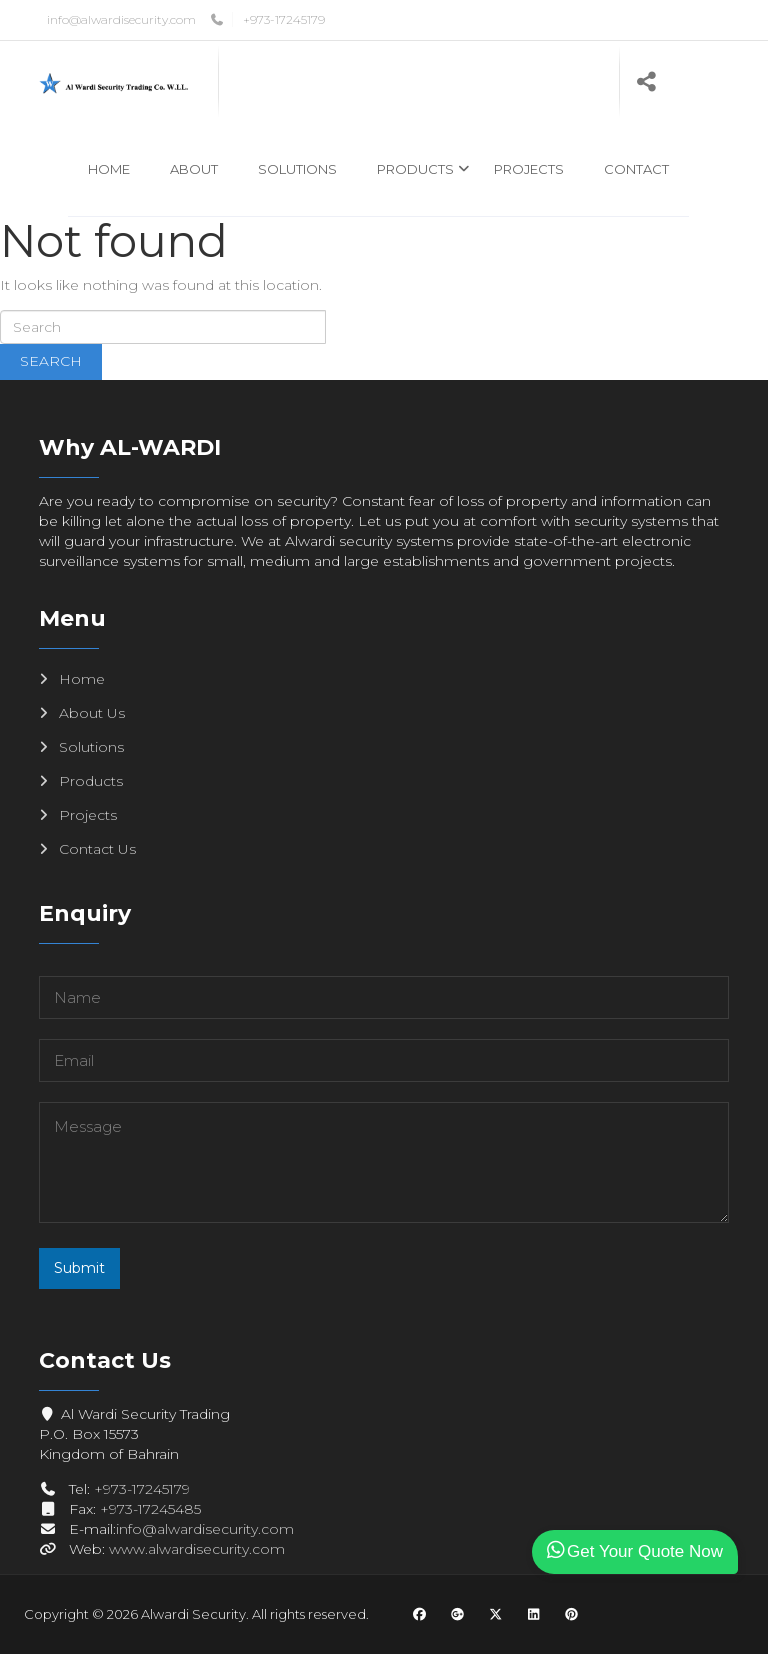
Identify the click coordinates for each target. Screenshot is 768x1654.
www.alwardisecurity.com (197, 1549)
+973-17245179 (284, 19)
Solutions (297, 169)
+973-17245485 (150, 1509)
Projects (529, 169)
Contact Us (97, 849)
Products (415, 169)
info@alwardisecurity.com (121, 19)
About (194, 169)
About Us (92, 713)
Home (109, 169)
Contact (636, 169)
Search (51, 361)
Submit (79, 1268)
